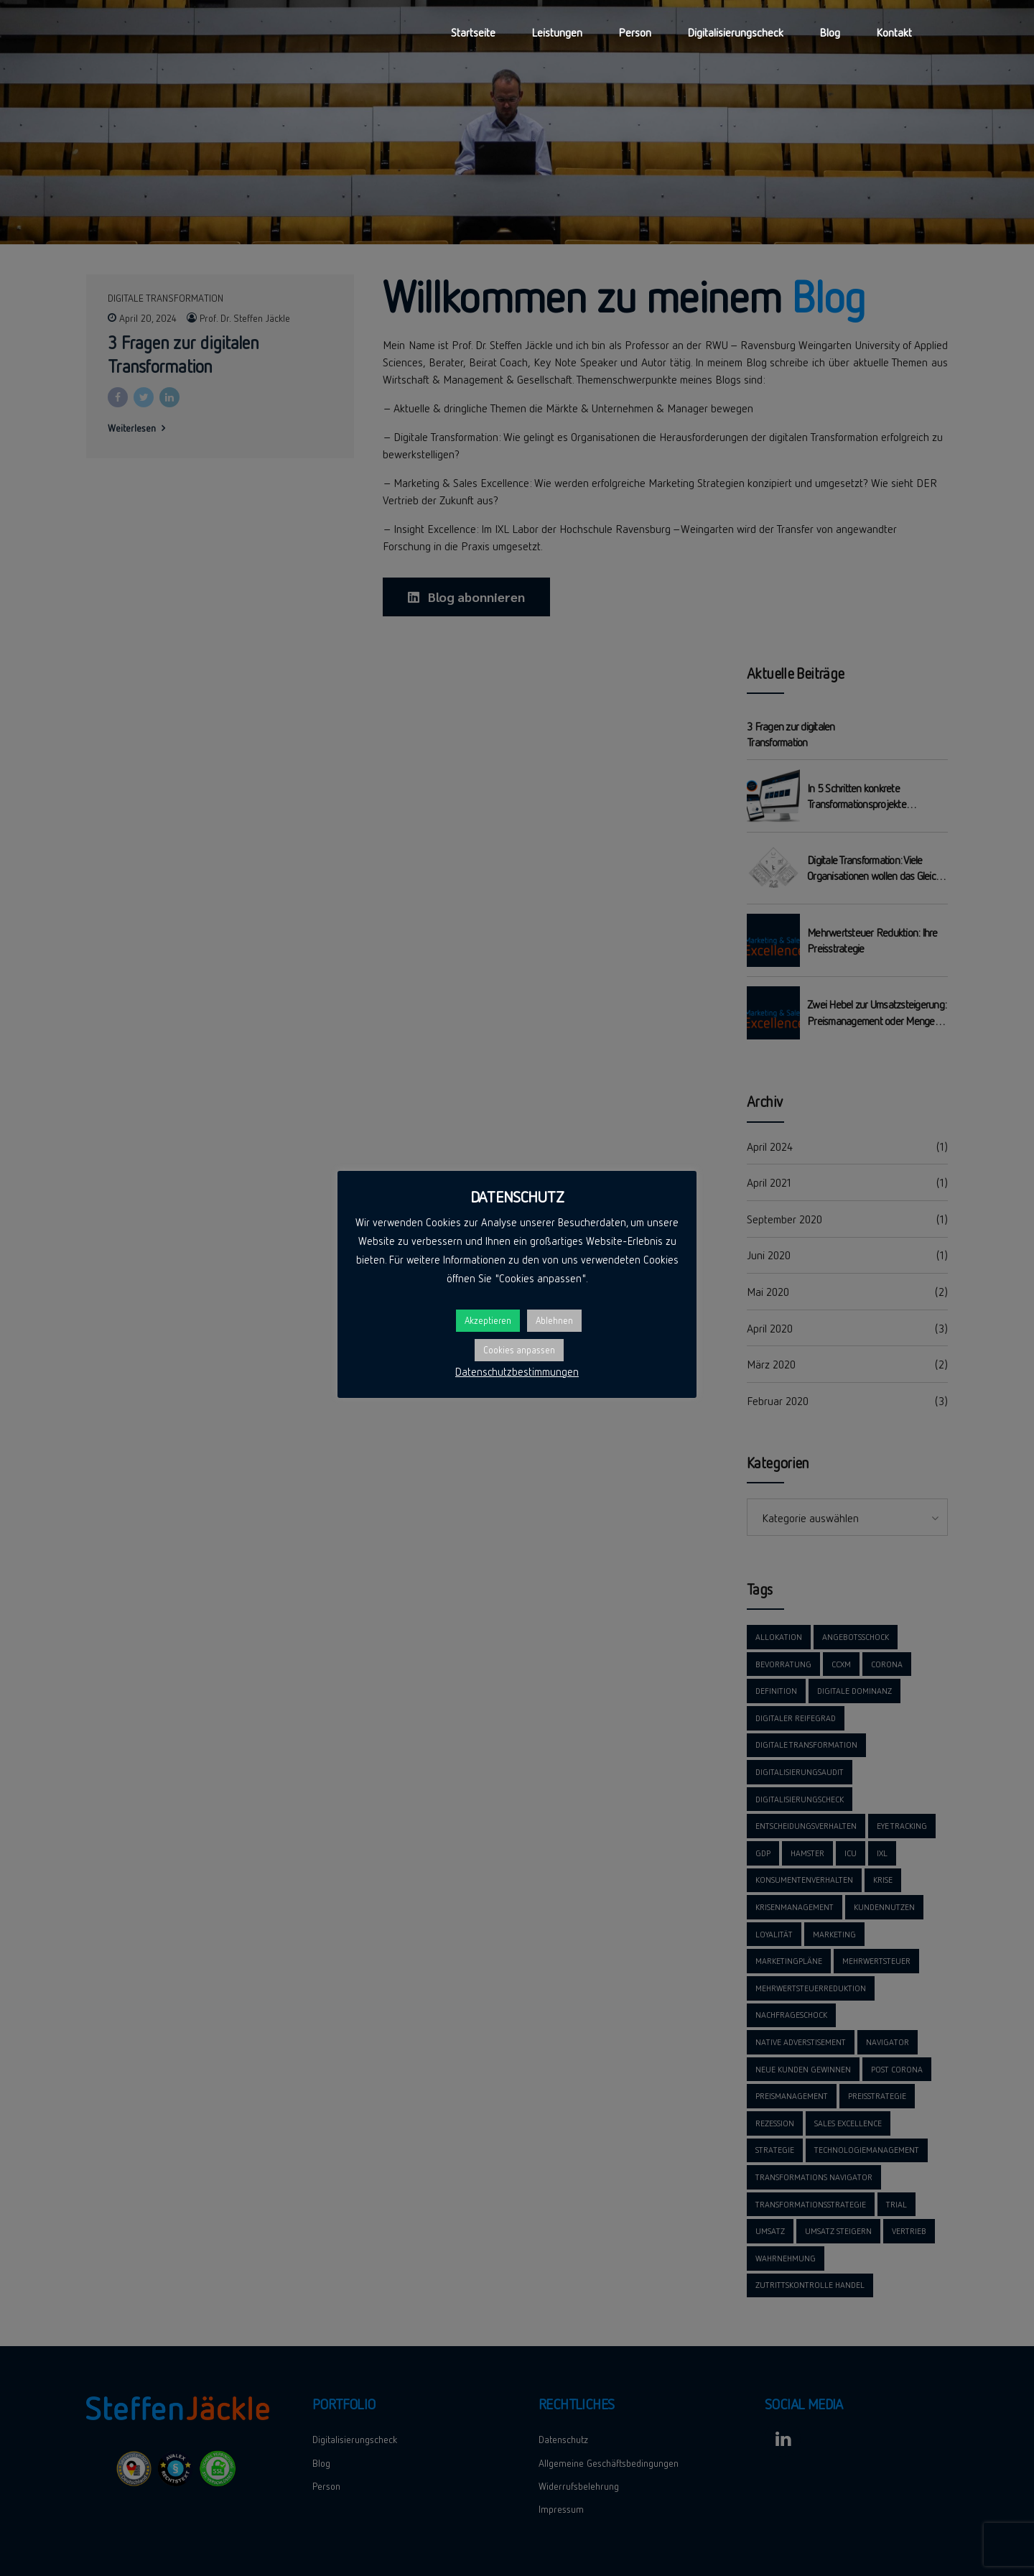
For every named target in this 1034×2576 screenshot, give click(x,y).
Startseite (473, 32)
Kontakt (894, 32)
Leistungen (556, 32)
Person (634, 32)
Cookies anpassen (519, 1350)
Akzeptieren (488, 1320)
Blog (829, 32)
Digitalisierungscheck (735, 32)
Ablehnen (554, 1320)
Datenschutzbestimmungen (517, 1371)
